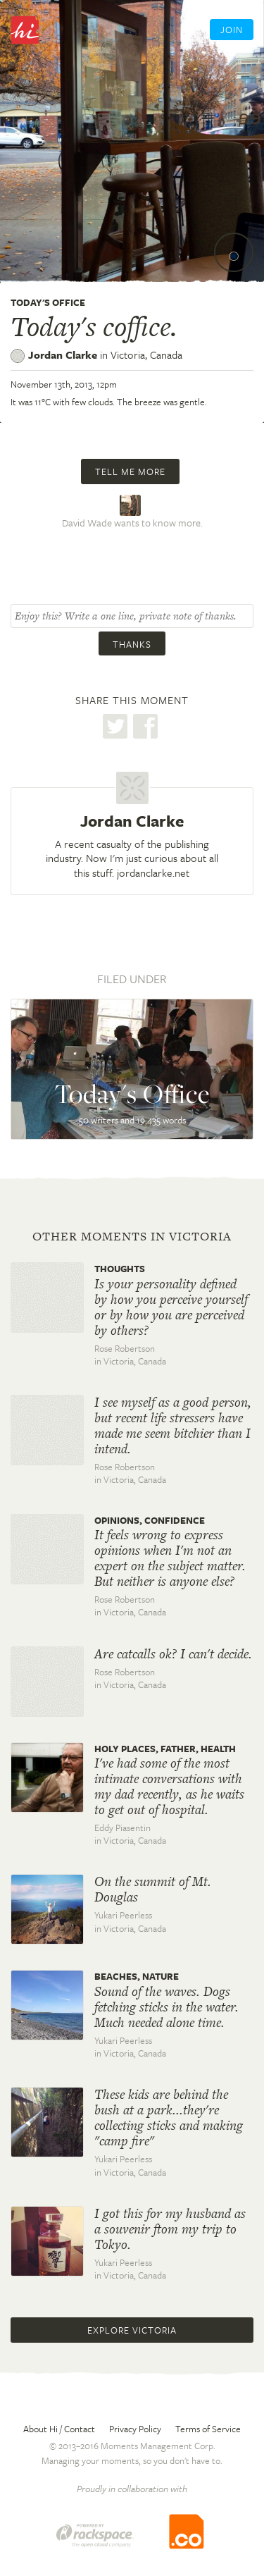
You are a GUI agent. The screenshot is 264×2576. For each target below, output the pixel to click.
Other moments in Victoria (132, 1236)
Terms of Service (208, 2429)
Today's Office (48, 302)
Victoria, (146, 354)
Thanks (132, 644)
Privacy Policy (135, 2429)
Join (231, 30)
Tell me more (130, 471)
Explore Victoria (132, 2330)
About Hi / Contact (59, 2429)
